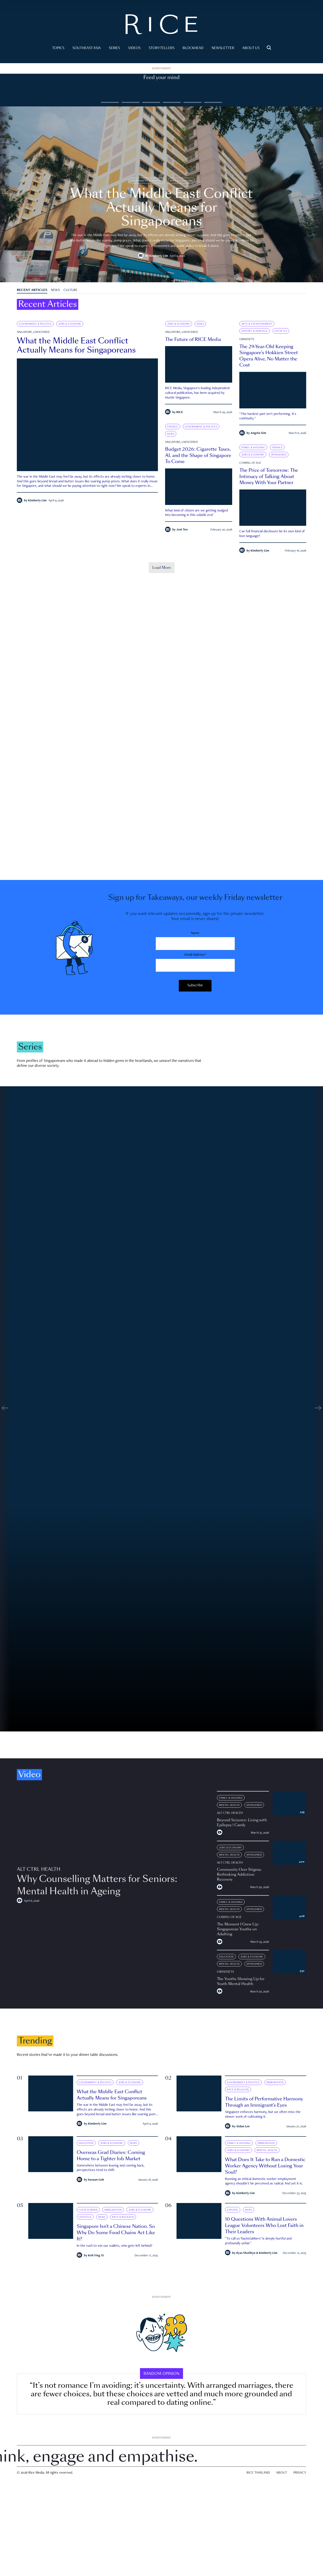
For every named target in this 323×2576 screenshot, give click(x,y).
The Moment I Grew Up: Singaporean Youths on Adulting (238, 1929)
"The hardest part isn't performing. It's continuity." (267, 416)
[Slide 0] (110, 102)
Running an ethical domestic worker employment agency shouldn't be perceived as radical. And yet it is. (264, 2181)
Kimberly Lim (158, 256)
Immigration (275, 2082)
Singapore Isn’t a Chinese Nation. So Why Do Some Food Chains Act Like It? (116, 2232)
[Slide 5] (213, 102)
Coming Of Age (250, 463)
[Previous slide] (5, 194)
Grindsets (246, 339)
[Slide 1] (131, 102)
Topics (58, 48)
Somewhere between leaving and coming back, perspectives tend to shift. (110, 2168)
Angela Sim (258, 433)
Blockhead (193, 48)
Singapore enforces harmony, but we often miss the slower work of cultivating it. (263, 2114)
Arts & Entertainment (256, 324)
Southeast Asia (86, 48)
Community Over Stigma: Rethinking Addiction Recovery (239, 1874)
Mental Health (229, 1805)
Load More (161, 567)
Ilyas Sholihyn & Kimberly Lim (256, 2253)
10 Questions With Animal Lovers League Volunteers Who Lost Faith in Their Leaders (264, 2225)
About (281, 2473)
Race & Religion (238, 2089)
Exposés (232, 2210)
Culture (70, 290)
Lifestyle (281, 331)
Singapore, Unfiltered (33, 332)
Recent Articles (32, 290)
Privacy (299, 2473)
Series (114, 48)
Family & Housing (253, 447)
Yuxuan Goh (96, 2180)
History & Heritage (254, 331)
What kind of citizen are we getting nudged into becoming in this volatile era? (196, 513)
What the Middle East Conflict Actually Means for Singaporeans (76, 345)
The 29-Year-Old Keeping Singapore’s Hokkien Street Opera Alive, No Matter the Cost (268, 355)
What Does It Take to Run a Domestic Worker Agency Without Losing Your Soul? (265, 2165)
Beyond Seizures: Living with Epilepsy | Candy (242, 1822)
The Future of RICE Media (193, 339)
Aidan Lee (243, 2126)
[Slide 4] (192, 102)
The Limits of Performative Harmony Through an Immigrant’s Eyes (264, 2102)
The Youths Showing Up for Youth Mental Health (240, 1981)
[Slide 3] (172, 102)
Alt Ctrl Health (38, 1869)
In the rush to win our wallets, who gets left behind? (114, 2246)
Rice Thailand (258, 2473)
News (55, 290)
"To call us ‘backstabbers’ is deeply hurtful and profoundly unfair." (258, 2241)
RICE (179, 412)
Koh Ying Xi (96, 2255)
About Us (251, 48)
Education (226, 1956)
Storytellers (162, 48)
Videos (134, 48)
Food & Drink (88, 2210)
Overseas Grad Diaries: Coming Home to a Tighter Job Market (111, 2155)
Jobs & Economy (181, 180)
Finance (172, 426)
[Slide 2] (151, 102)
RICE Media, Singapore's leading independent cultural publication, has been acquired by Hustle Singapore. (197, 393)
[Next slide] (318, 194)
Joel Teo (182, 529)
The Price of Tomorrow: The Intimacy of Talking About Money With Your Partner (268, 476)
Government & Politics (146, 180)
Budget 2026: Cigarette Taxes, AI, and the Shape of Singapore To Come (198, 455)
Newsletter (223, 48)
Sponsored (279, 454)
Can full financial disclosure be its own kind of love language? (272, 534)
